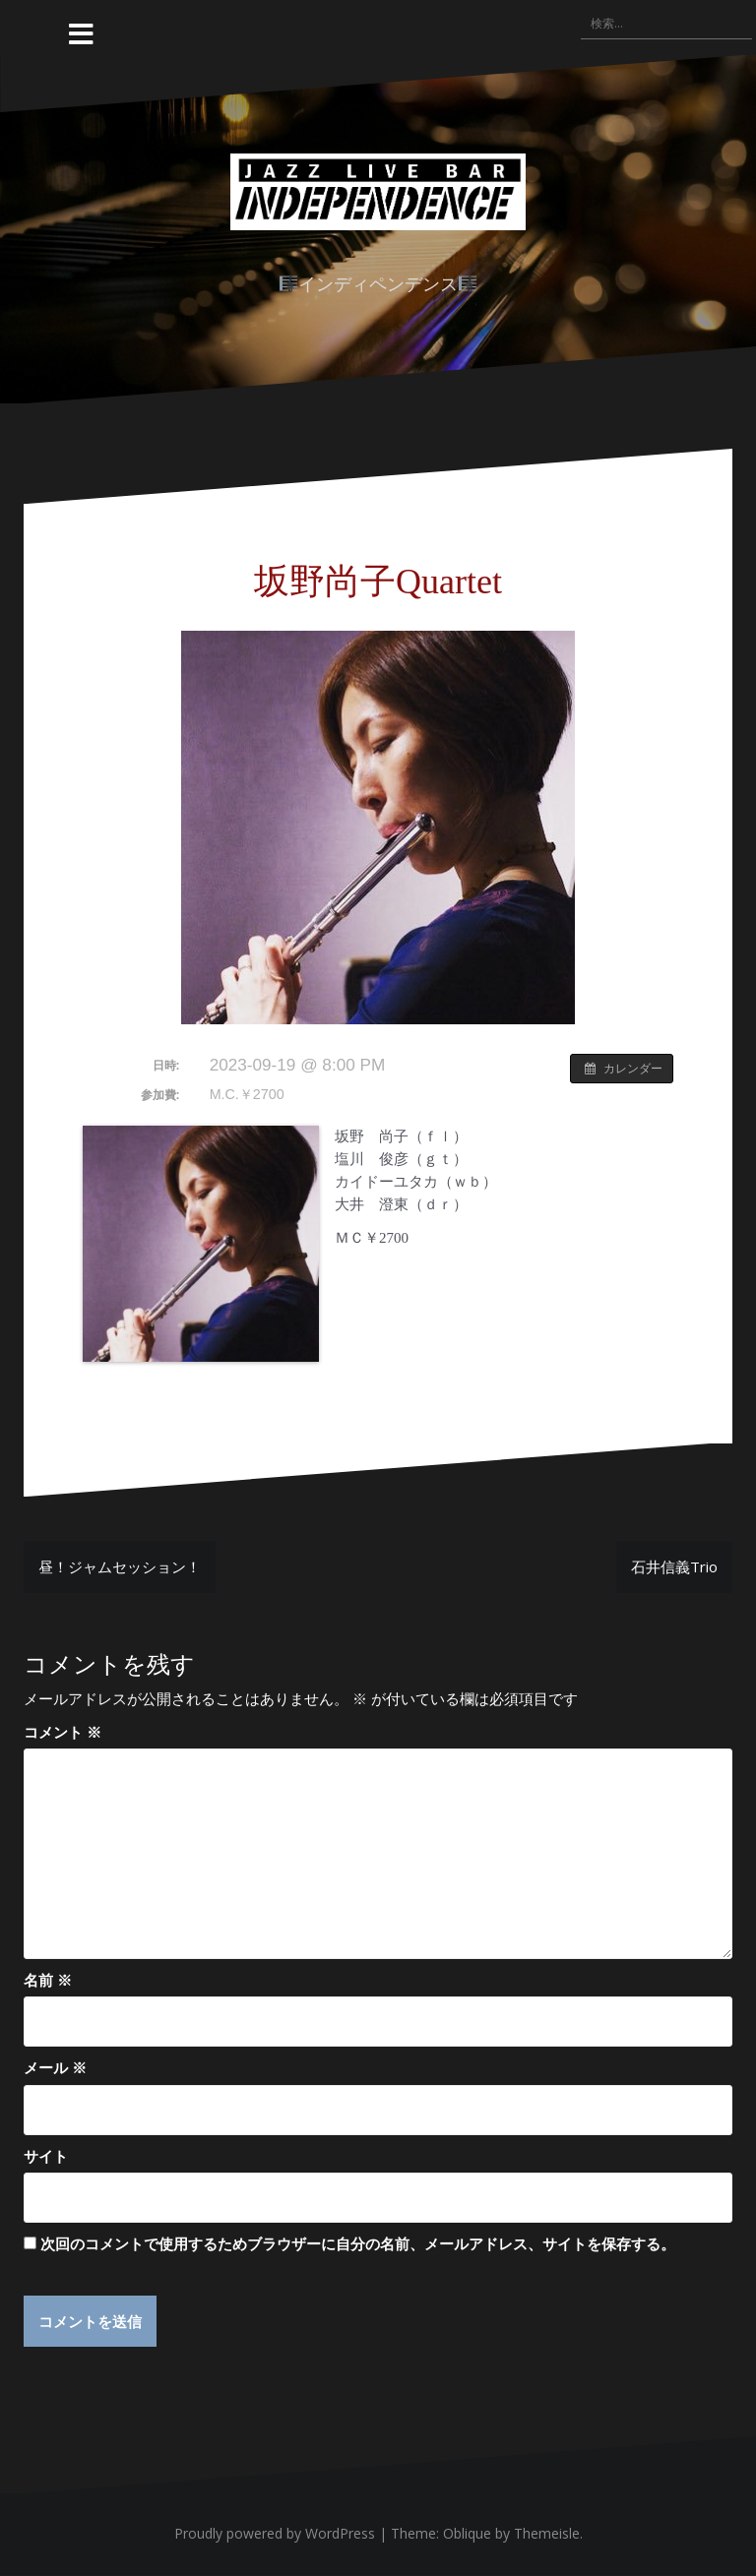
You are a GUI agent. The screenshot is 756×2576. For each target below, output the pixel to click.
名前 (48, 1980)
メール (55, 2067)
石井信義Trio (674, 1566)
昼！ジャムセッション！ (119, 1566)
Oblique (467, 2534)
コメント (62, 1732)
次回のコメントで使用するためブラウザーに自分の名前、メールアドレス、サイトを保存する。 (357, 2243)
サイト (46, 2156)
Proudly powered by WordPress (274, 2534)
